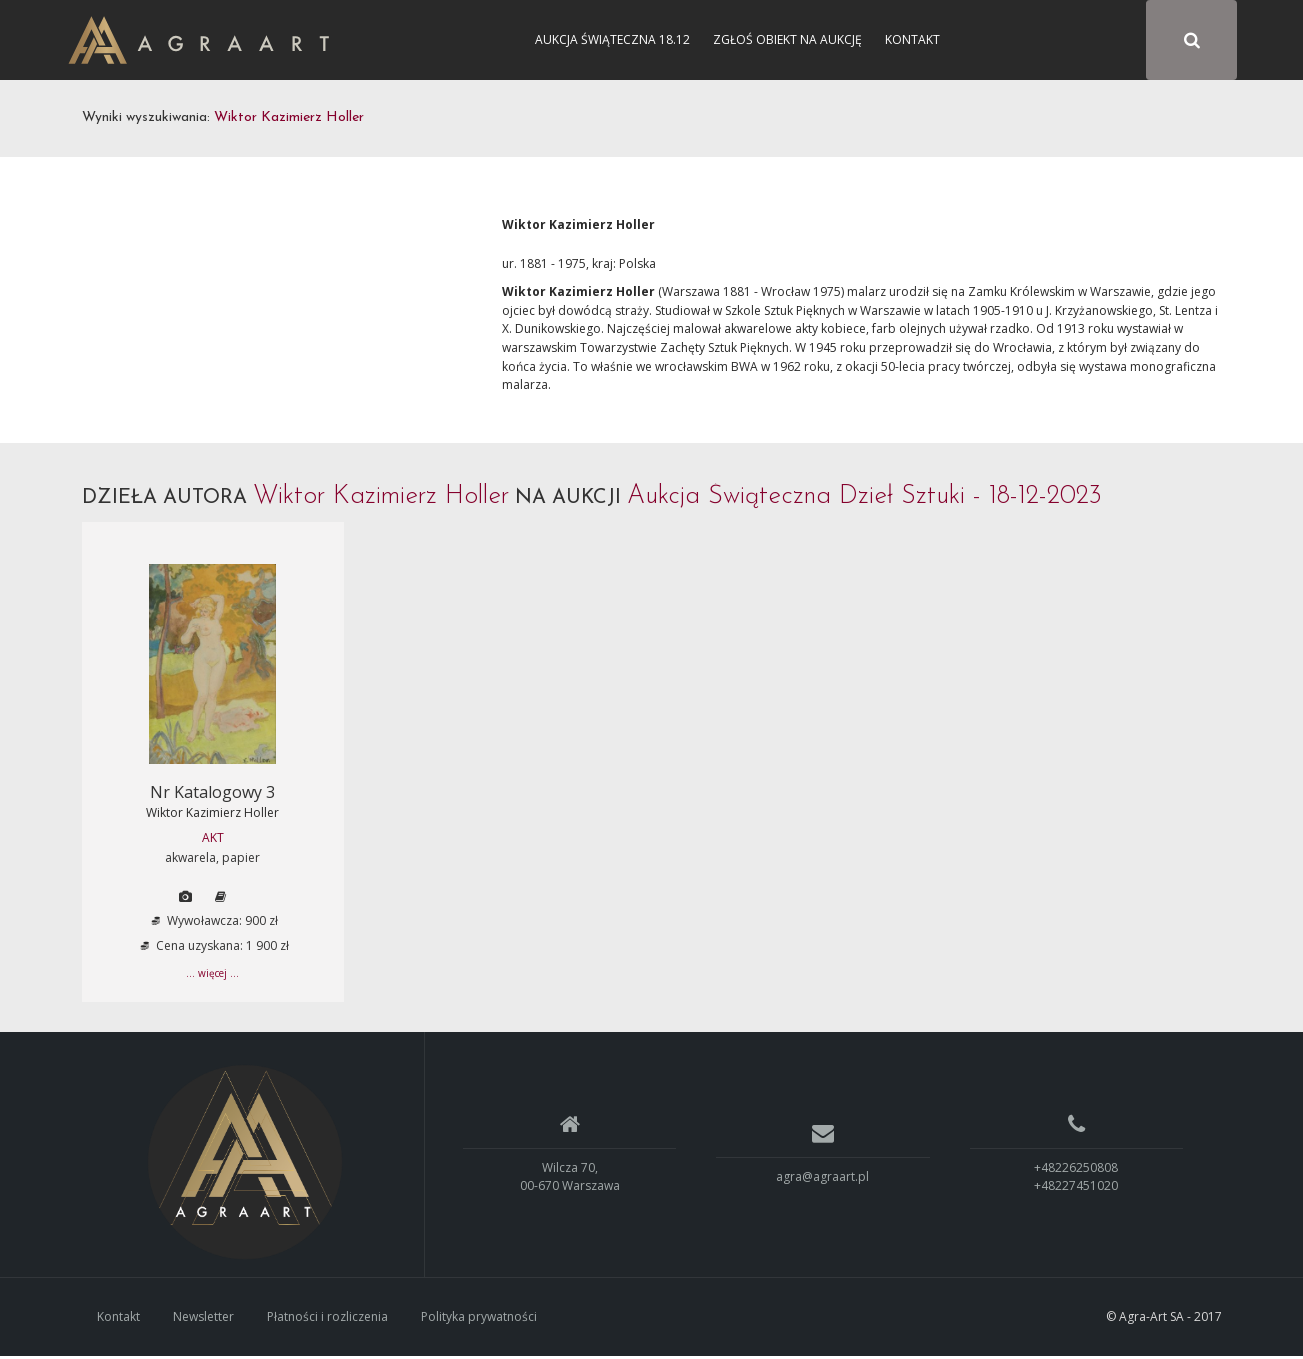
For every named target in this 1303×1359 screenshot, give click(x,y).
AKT (213, 840)
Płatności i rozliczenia (327, 1318)
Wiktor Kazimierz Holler (212, 815)
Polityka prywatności (479, 1318)
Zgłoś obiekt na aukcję (787, 39)
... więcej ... (212, 976)
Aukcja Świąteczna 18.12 (612, 39)
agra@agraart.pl (822, 1178)
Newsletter (203, 1318)
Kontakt (912, 39)
